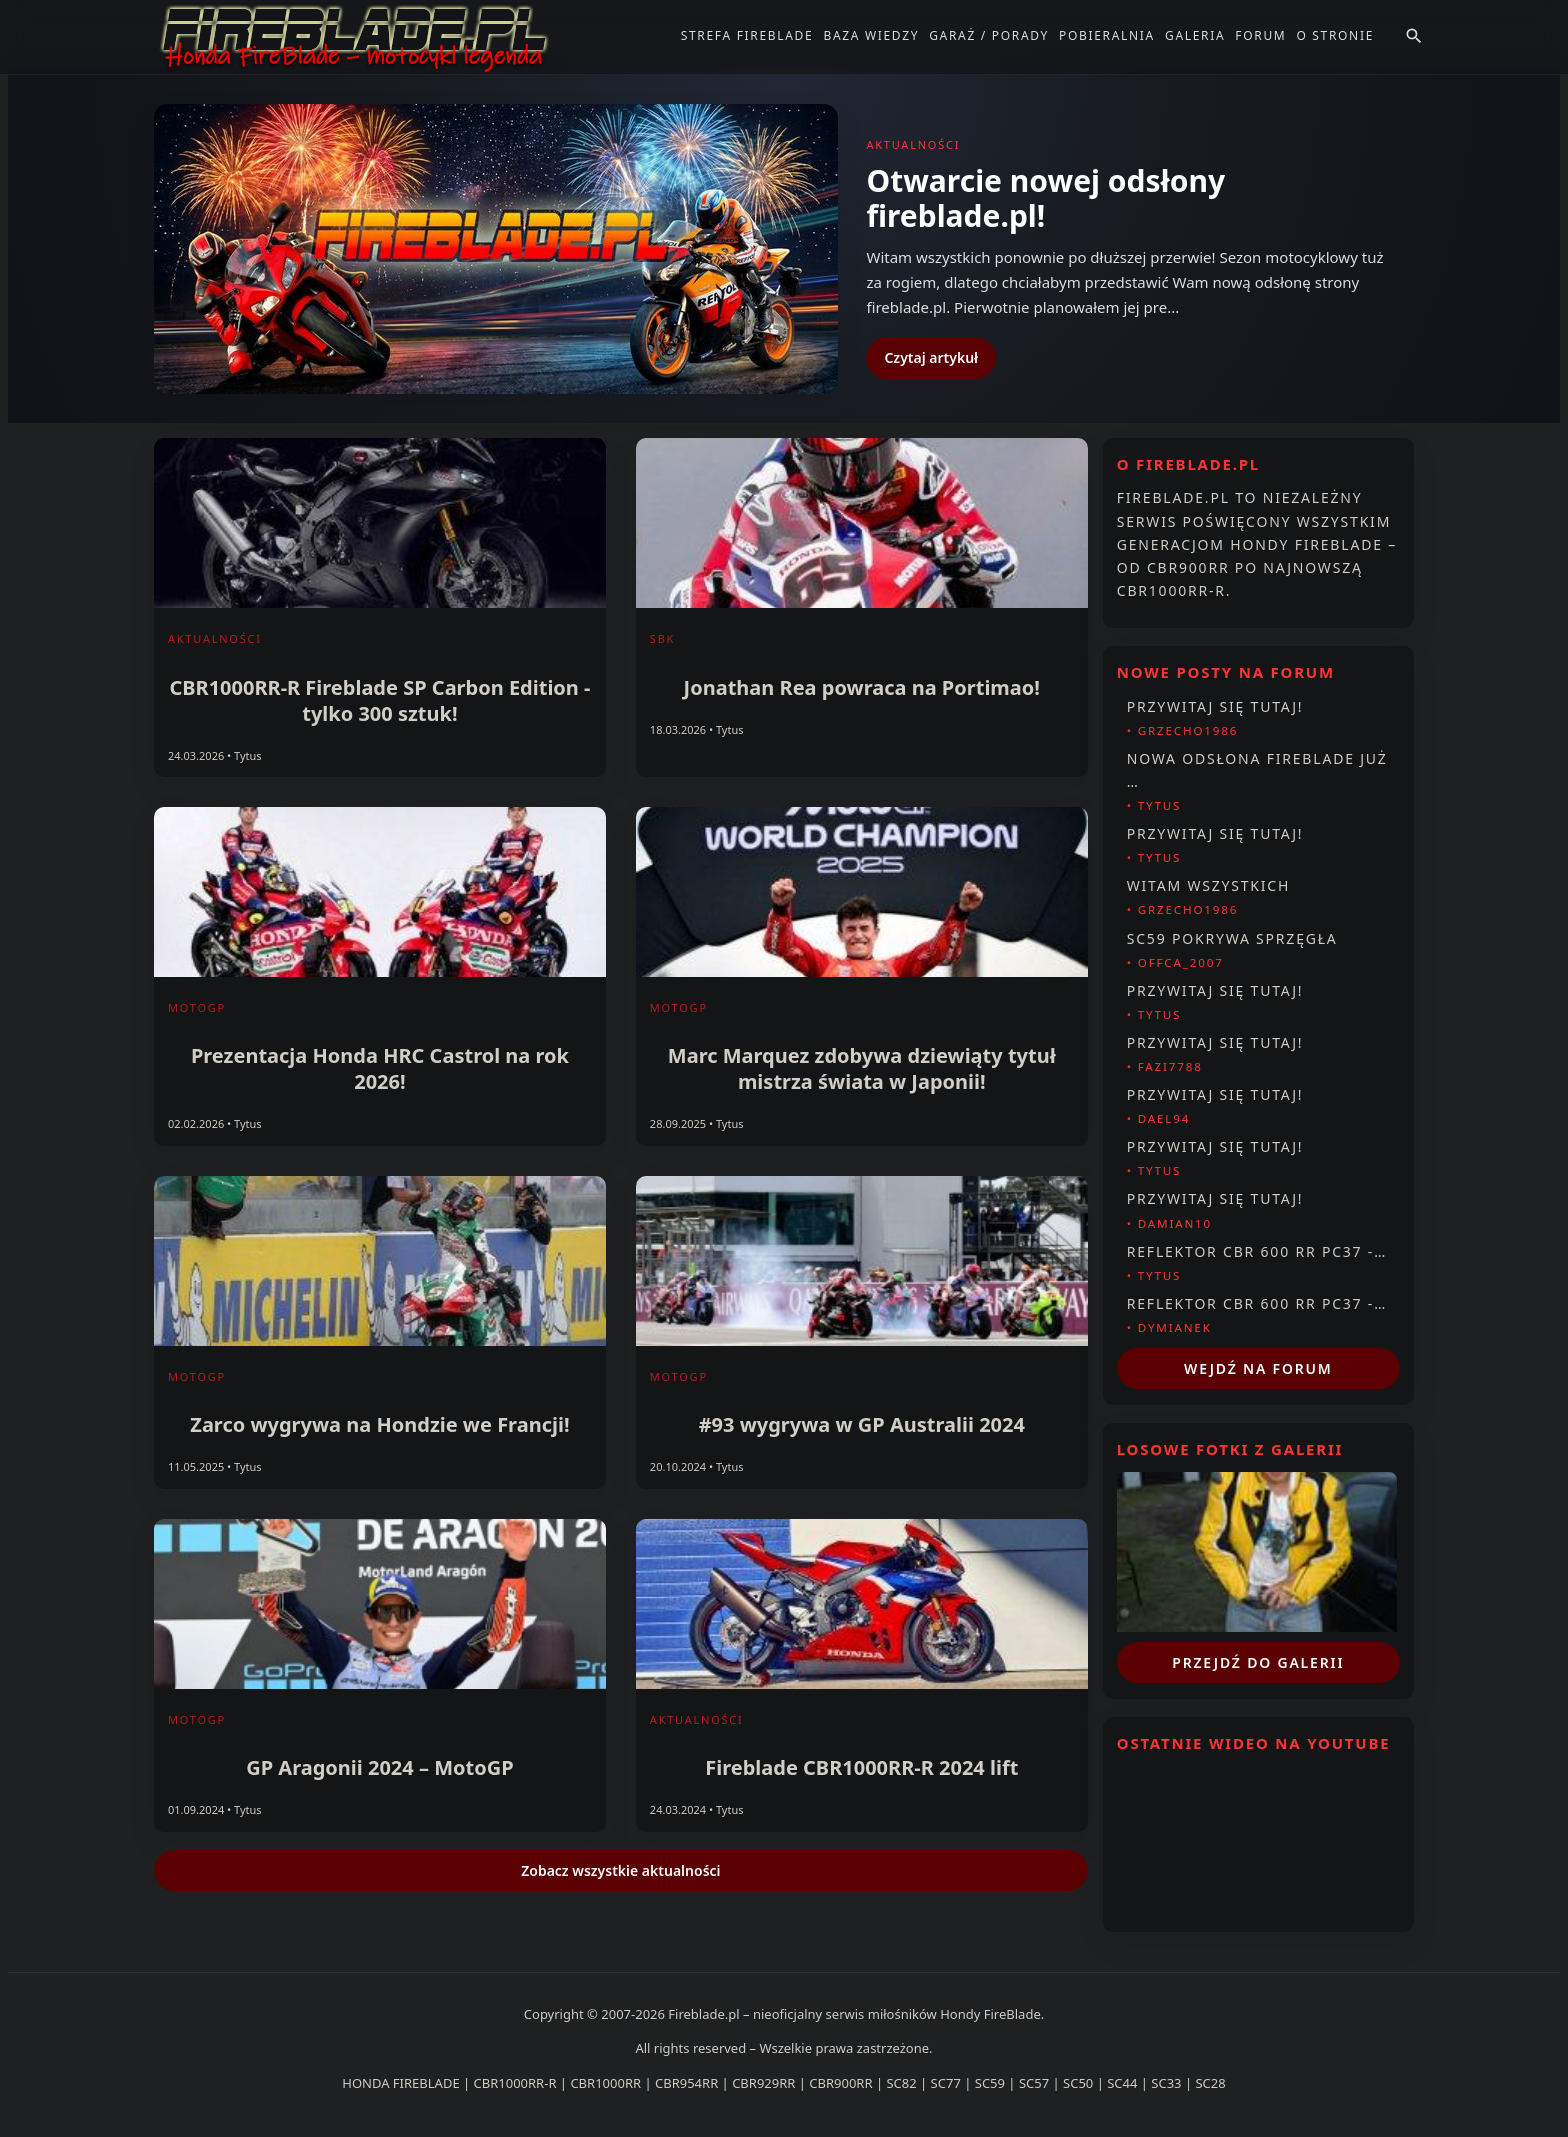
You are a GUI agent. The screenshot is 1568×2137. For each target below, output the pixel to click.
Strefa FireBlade (747, 35)
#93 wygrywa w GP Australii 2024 (862, 1424)
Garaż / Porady (989, 35)
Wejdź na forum (1258, 1368)
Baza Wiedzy (871, 35)
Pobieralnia (1107, 35)
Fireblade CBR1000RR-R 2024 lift (861, 1767)
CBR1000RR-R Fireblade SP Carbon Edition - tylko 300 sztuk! (379, 700)
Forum (1260, 35)
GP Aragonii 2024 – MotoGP (379, 1767)
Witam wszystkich (1208, 885)
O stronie (1335, 35)
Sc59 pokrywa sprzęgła (1232, 938)
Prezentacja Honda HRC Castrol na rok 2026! (380, 1068)
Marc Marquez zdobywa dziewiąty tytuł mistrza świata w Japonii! (862, 1068)
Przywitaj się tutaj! (1215, 706)
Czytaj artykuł (931, 357)
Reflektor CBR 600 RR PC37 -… (1257, 1251)
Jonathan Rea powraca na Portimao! (862, 687)
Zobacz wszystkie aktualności (620, 1870)
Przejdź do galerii (1258, 1662)
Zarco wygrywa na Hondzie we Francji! (379, 1424)
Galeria (1195, 35)
